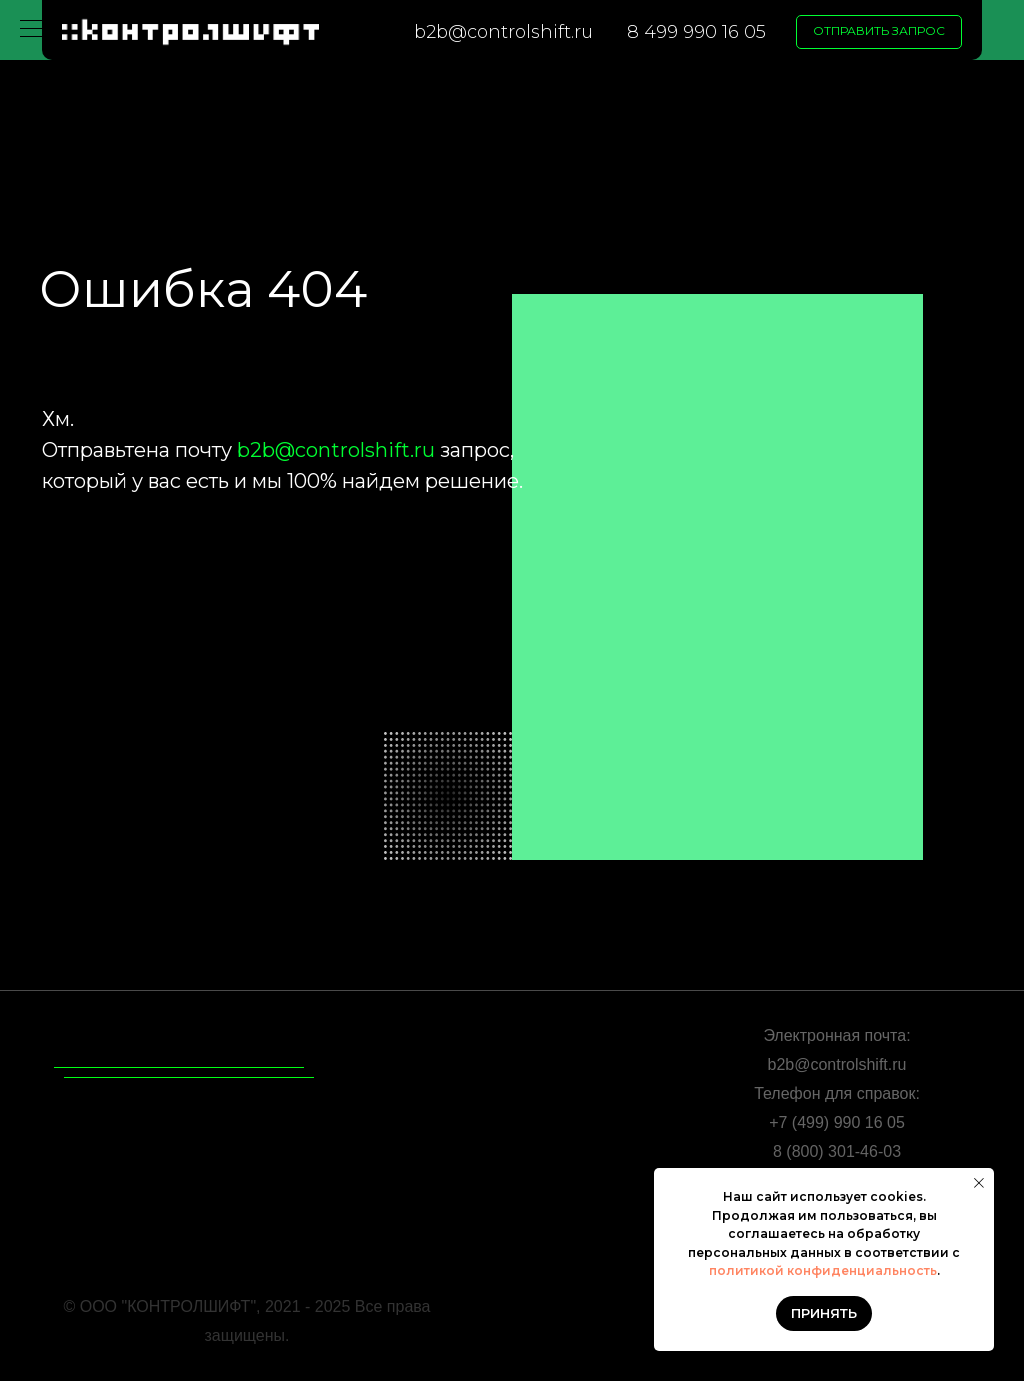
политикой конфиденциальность (823, 1270)
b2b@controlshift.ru (503, 32)
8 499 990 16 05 (696, 32)
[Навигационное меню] (34, 30)
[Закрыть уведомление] (979, 1183)
